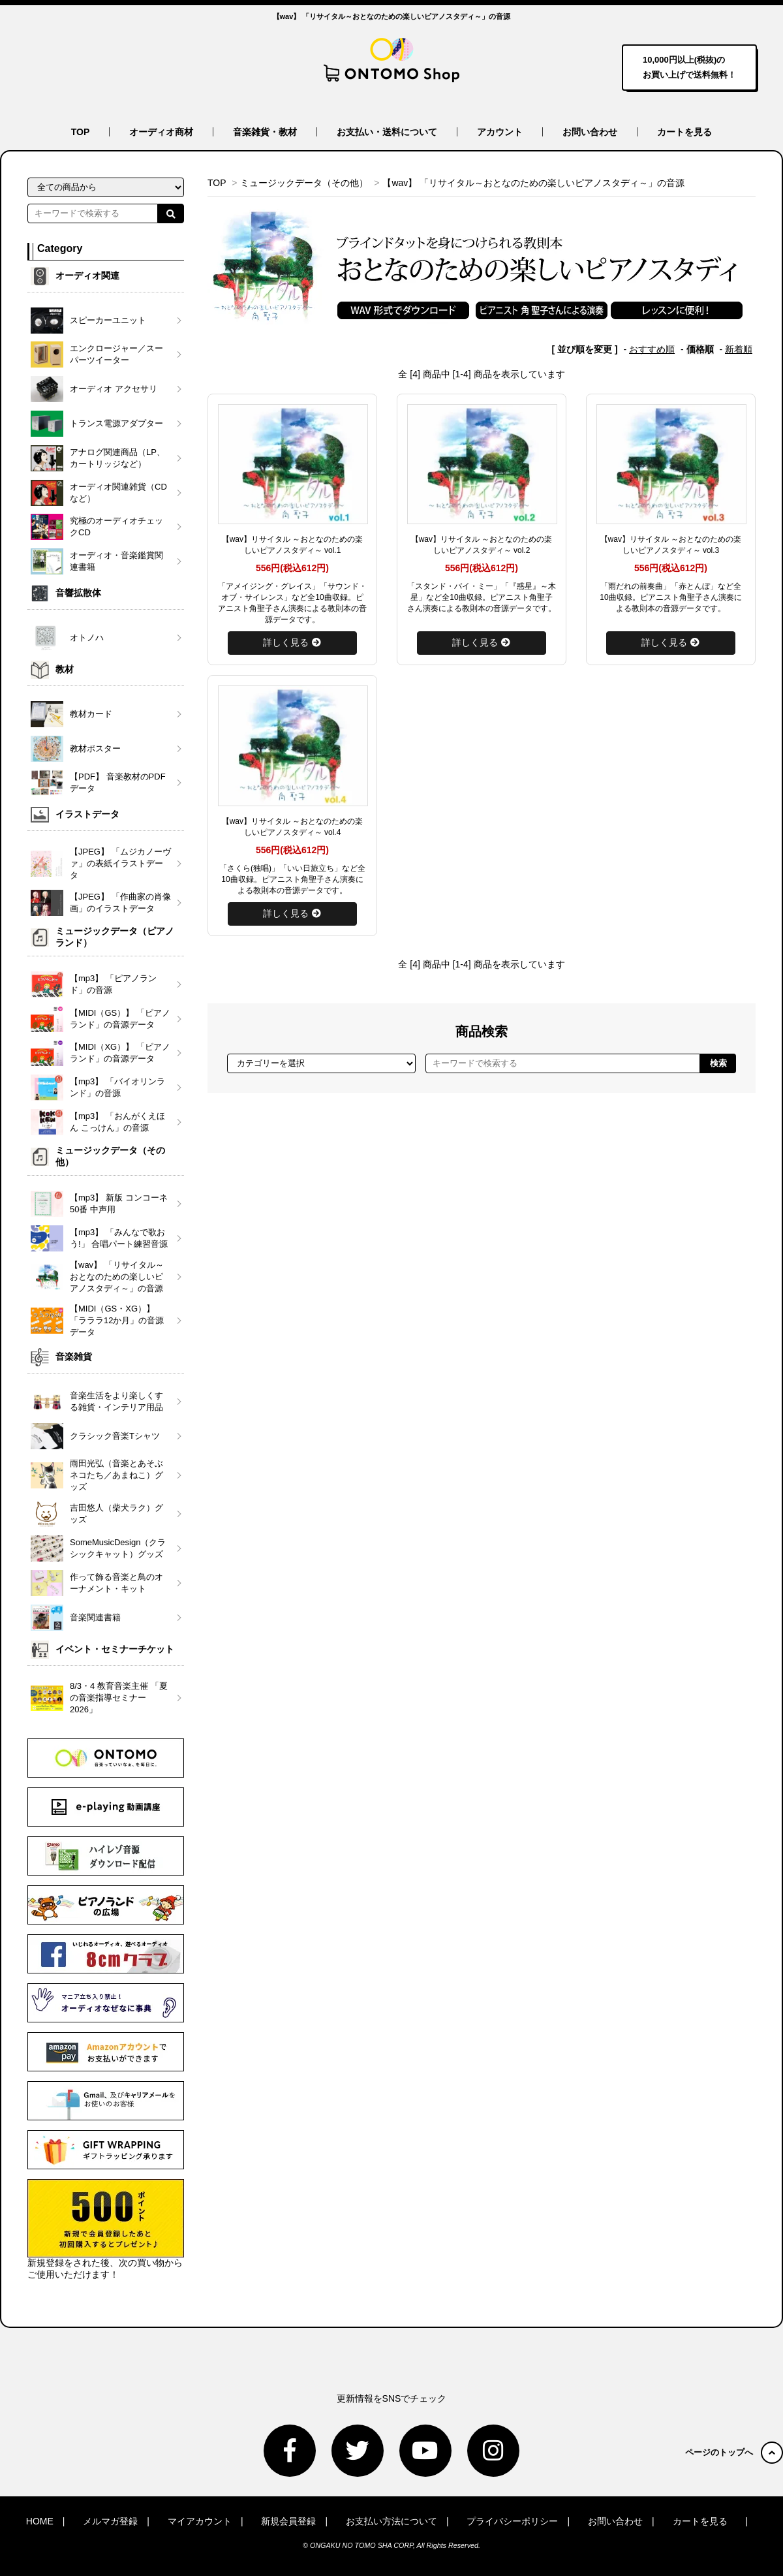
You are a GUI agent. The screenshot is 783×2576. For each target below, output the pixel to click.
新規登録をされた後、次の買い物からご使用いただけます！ (105, 2229)
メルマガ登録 (110, 2521)
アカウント (500, 132)
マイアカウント (200, 2521)
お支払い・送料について (387, 132)
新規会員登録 (288, 2521)
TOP (80, 132)
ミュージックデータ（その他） (304, 183)
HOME (40, 2521)
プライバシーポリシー (512, 2521)
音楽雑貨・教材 (265, 132)
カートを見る (684, 132)
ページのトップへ (734, 2452)
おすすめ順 (652, 349)
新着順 (738, 349)
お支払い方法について (391, 2521)
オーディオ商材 (161, 132)
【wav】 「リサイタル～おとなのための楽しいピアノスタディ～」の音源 (533, 183)
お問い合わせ (589, 132)
